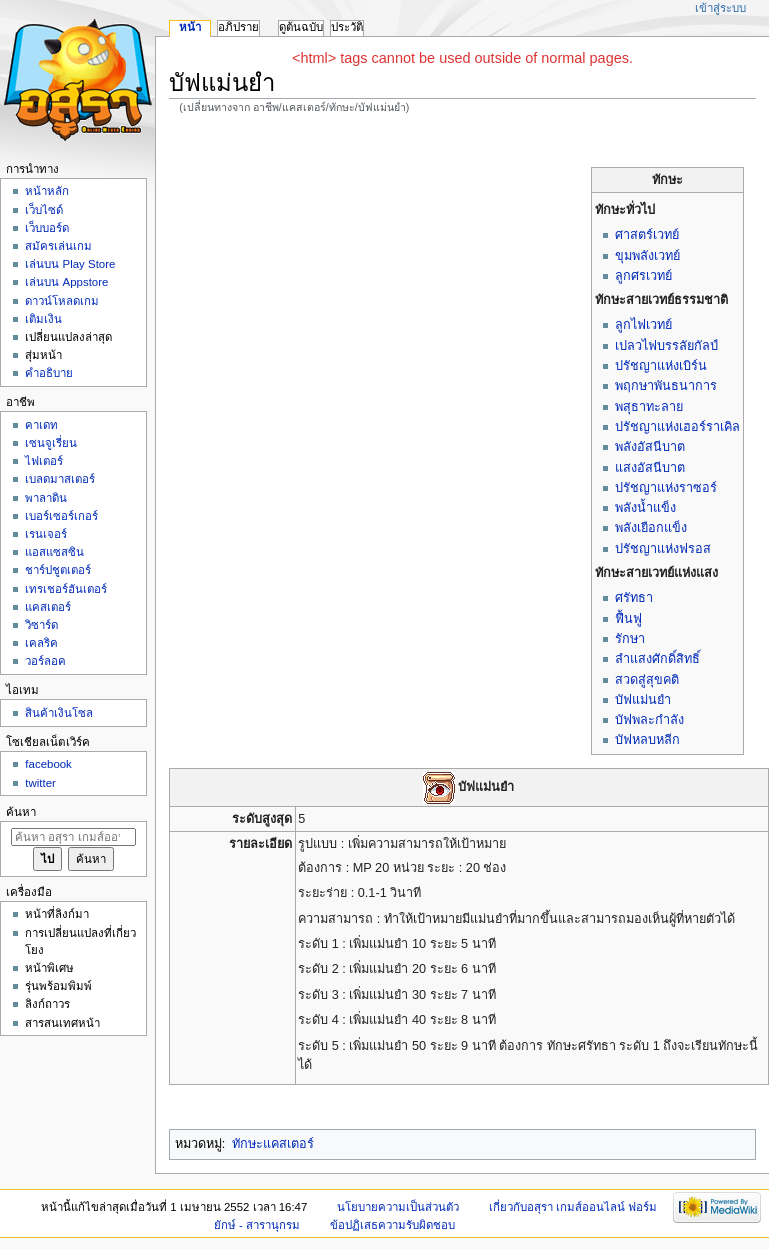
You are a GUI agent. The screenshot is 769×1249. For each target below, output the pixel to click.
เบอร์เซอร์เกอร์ (61, 516)
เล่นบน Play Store (70, 264)
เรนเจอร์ (46, 534)
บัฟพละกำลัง (649, 720)
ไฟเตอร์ (44, 461)
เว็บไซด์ (44, 210)
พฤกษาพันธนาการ (666, 386)
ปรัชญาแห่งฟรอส (663, 549)
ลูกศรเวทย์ (643, 276)
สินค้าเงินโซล (59, 713)
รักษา (630, 639)
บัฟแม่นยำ (643, 700)
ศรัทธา (634, 598)
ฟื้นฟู (628, 619)
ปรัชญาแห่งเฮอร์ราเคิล (677, 427)
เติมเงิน (43, 319)
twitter (40, 783)
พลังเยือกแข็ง (651, 528)
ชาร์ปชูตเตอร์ (58, 570)
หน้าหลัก (47, 191)
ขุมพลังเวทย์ (647, 256)
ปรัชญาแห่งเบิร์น (661, 366)
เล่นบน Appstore (66, 282)
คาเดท (41, 425)
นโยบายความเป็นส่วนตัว (398, 1207)
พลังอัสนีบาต (650, 447)
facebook (48, 764)
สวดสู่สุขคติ (647, 680)
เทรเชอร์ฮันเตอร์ (66, 589)
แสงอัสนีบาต (650, 468)
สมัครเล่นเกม (58, 246)
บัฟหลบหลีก (647, 740)
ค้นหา (21, 812)
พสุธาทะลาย (649, 407)
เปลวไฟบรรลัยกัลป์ (666, 346)
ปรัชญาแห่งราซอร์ (666, 488)
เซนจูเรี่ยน (51, 443)
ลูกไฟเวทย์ (643, 325)
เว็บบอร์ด (47, 228)
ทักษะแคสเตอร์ (273, 1144)
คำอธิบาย (49, 373)
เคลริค (41, 643)
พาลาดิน (46, 498)
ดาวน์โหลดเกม (62, 301)
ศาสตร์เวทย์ (647, 235)
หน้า (190, 27)
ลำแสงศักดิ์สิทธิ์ (657, 659)
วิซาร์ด (41, 625)
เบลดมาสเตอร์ (60, 479)
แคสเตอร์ (48, 607)
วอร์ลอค (45, 661)
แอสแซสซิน (54, 552)
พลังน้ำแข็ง (645, 508)
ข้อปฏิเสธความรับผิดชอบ (392, 1225)
